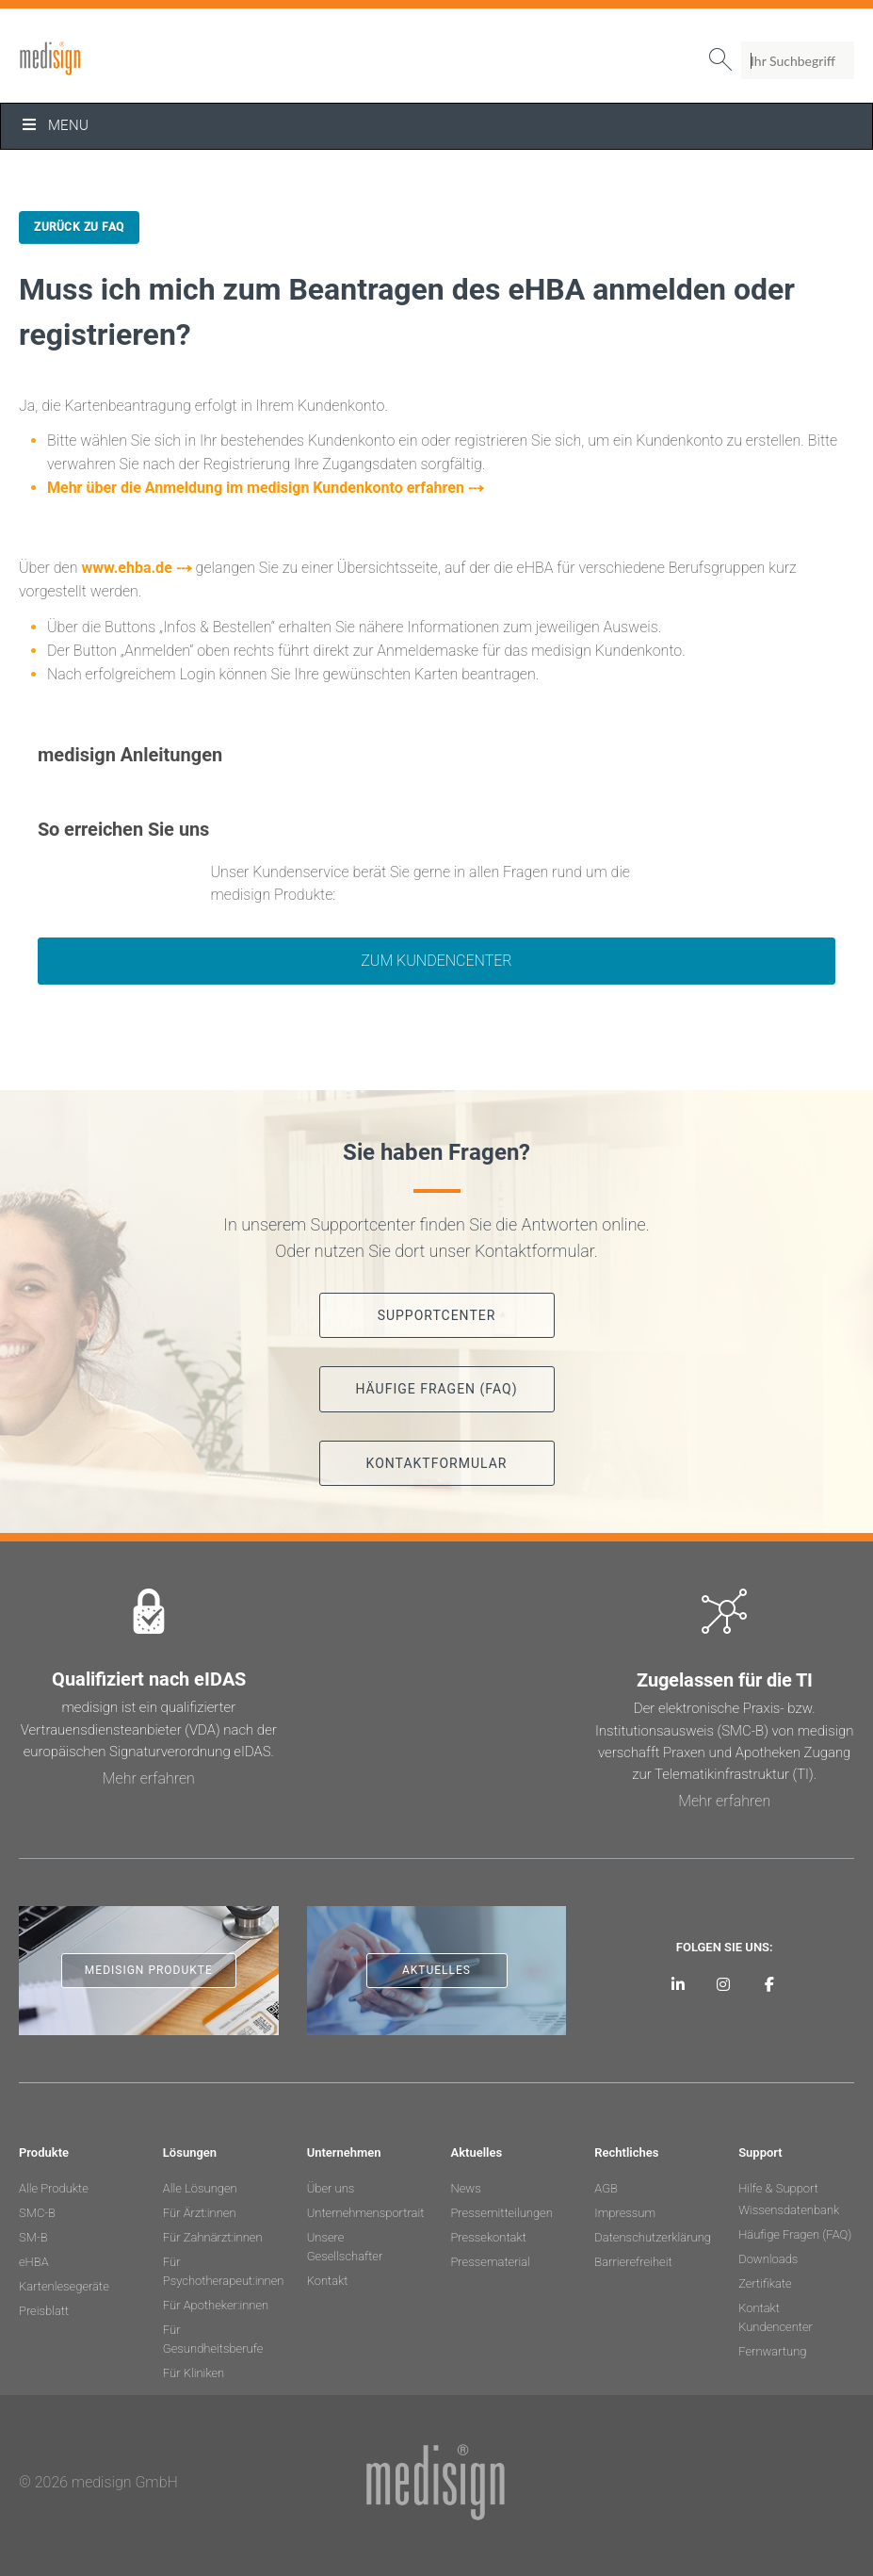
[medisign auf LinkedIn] (677, 1984)
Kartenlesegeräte (64, 2286)
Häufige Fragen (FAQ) (794, 2234)
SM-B (33, 2237)
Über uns (331, 2188)
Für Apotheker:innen (215, 2305)
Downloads (768, 2259)
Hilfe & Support (778, 2188)
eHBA (34, 2262)
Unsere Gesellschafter (345, 2246)
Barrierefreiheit (632, 2262)
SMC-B (37, 2213)
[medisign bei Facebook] (769, 1984)
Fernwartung (772, 2351)
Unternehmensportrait (365, 2213)
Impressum (624, 2213)
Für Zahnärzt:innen (213, 2237)
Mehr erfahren (149, 1778)
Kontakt (327, 2281)
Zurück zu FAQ (79, 227)
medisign (97, 58)
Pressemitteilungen (501, 2213)
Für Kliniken (193, 2373)
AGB (606, 2188)
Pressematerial (489, 2262)
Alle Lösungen (200, 2188)
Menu (54, 125)
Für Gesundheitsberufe (213, 2339)
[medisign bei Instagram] (723, 1984)
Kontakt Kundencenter (775, 2317)
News (465, 2188)
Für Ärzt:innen (199, 2213)
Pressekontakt (487, 2237)
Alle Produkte (54, 2188)
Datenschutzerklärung (652, 2237)
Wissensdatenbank (788, 2210)
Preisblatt (44, 2311)
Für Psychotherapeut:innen (221, 2271)
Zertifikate (765, 2283)
